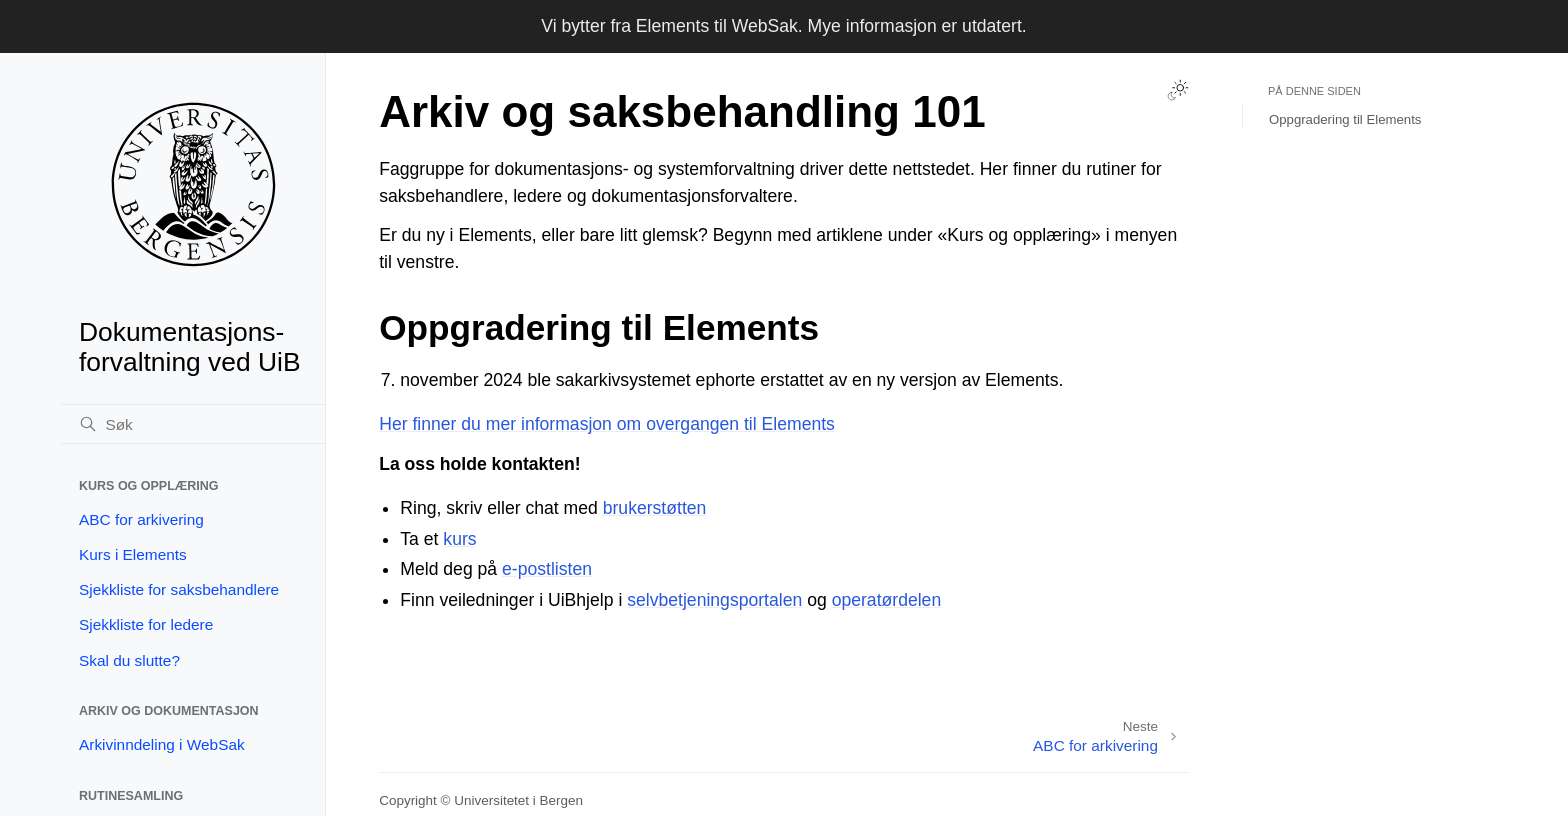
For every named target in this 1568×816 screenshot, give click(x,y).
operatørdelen (887, 600)
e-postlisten (547, 569)
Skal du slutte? (129, 660)
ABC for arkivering (141, 519)
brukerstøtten (655, 508)
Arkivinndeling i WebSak (162, 744)
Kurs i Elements (133, 554)
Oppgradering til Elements (1345, 119)
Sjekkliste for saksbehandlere (179, 589)
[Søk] (193, 424)
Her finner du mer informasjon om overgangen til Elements (607, 424)
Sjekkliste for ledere (146, 624)
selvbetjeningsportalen (714, 600)
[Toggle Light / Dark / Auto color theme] (1178, 90)
